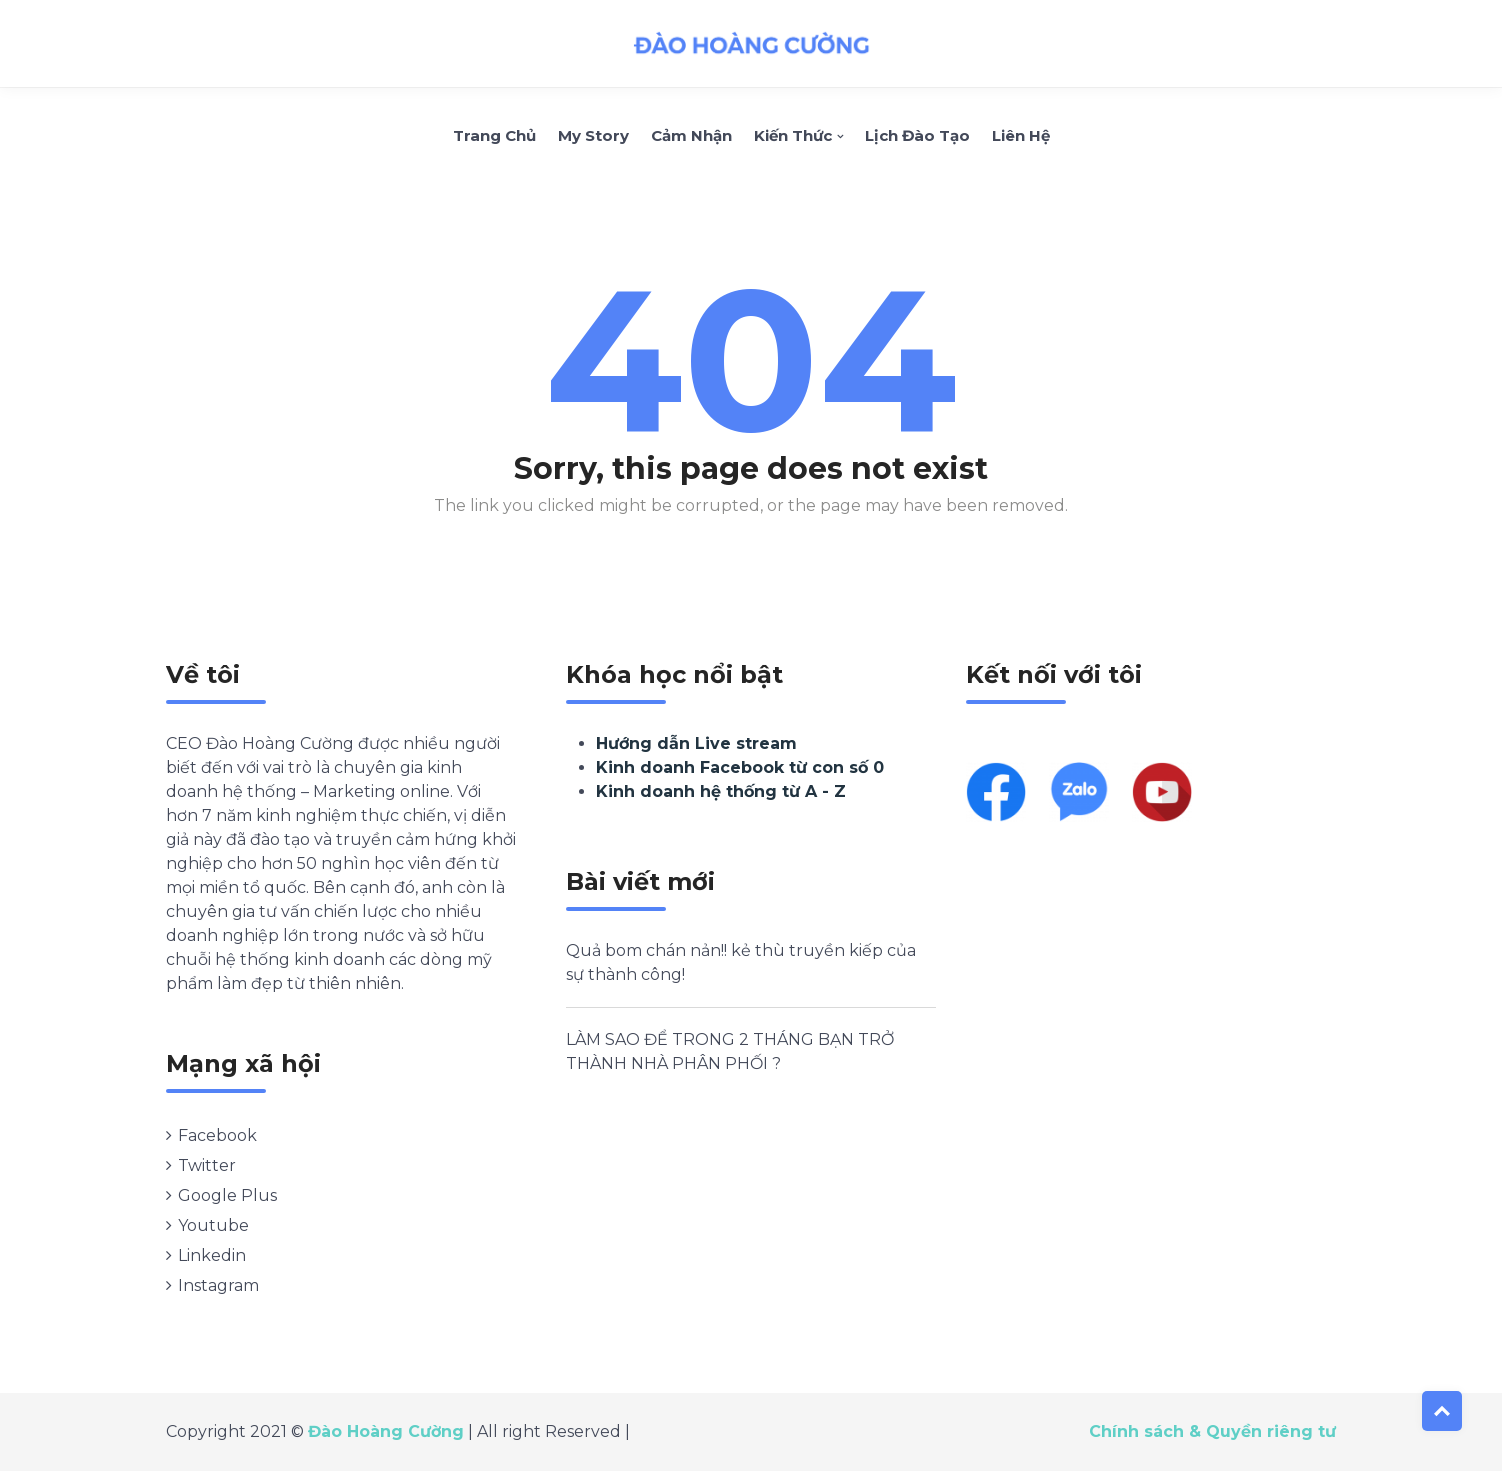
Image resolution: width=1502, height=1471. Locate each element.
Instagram (218, 1285)
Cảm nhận (691, 135)
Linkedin (212, 1255)
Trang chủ (494, 135)
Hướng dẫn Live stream (696, 743)
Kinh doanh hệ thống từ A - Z (721, 791)
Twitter (207, 1165)
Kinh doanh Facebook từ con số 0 (740, 767)
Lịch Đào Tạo (917, 135)
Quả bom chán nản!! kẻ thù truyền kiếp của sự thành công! (741, 962)
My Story (593, 135)
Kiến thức (793, 135)
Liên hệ (1021, 135)
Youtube (213, 1225)
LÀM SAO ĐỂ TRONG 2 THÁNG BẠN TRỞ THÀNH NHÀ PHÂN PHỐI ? (730, 1051)
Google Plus (227, 1195)
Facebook (217, 1135)
